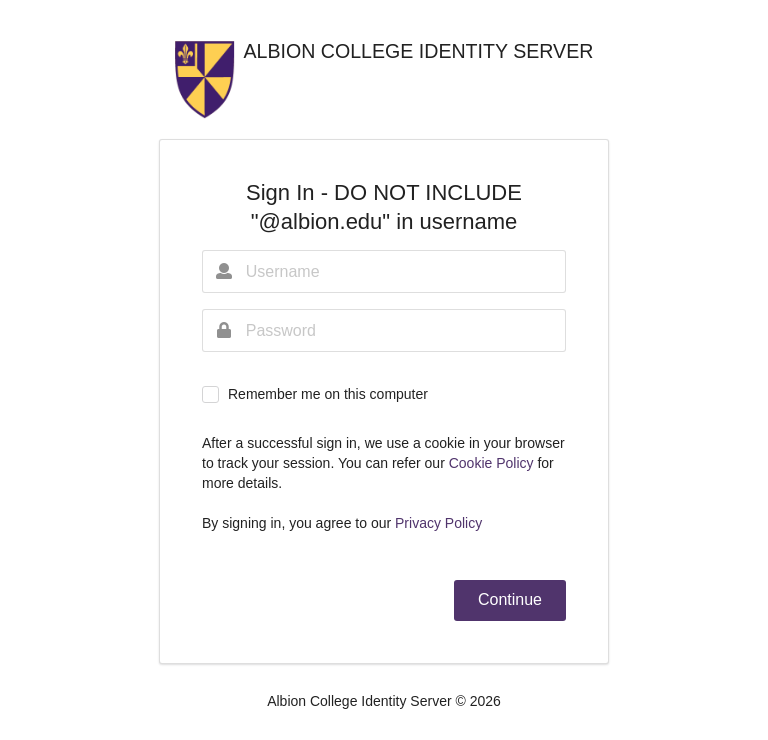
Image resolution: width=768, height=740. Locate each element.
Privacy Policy (438, 523)
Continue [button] (510, 599)
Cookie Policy (493, 463)
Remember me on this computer (328, 394)
